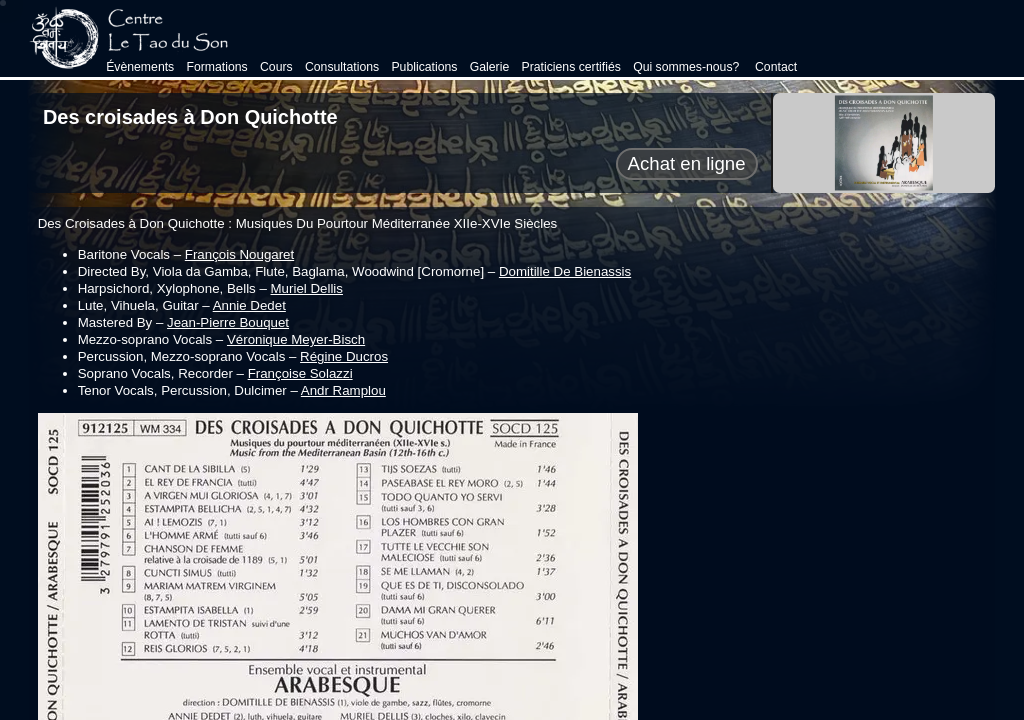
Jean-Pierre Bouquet (228, 322)
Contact (775, 67)
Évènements (140, 67)
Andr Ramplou (343, 390)
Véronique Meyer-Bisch (296, 339)
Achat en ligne (687, 163)
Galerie (490, 67)
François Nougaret (239, 254)
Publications (424, 67)
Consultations (342, 67)
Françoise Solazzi (300, 373)
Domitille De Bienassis (565, 271)
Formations (216, 67)
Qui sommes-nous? (686, 67)
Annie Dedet (249, 305)
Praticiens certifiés (570, 67)
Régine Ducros (344, 356)
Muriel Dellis (307, 288)
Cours (276, 67)
